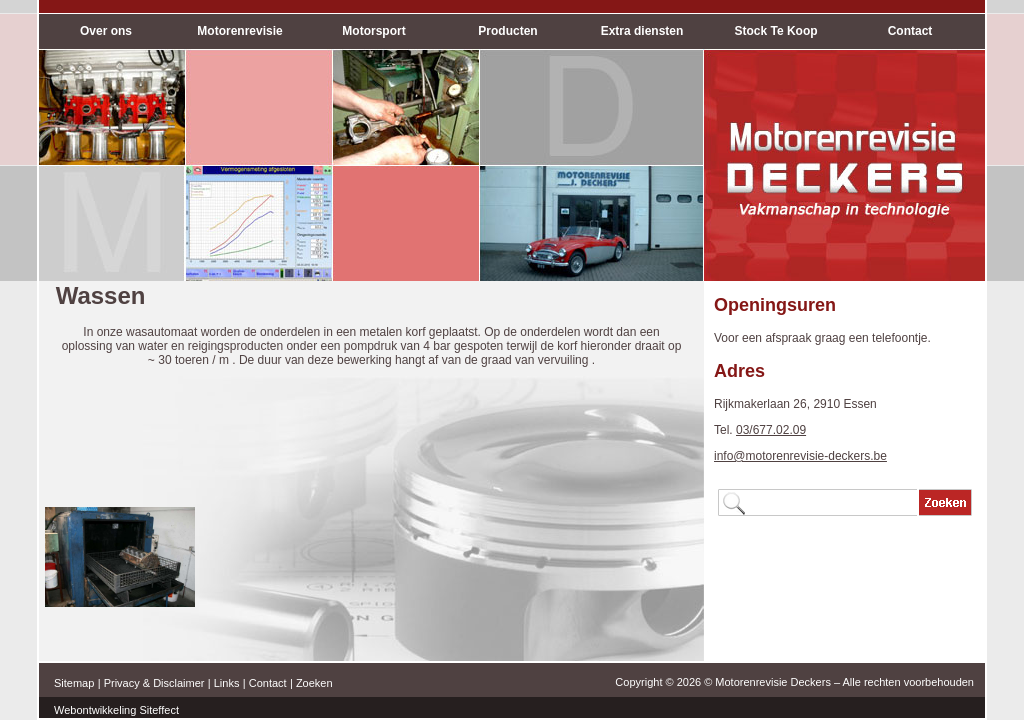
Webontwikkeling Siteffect (116, 710)
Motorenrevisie (239, 31)
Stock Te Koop (775, 31)
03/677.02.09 (771, 430)
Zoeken (314, 683)
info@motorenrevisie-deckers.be (800, 456)
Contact (910, 31)
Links (227, 683)
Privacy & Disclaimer (154, 683)
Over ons (106, 31)
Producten (507, 31)
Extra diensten (642, 31)
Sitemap (74, 683)
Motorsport (373, 31)
